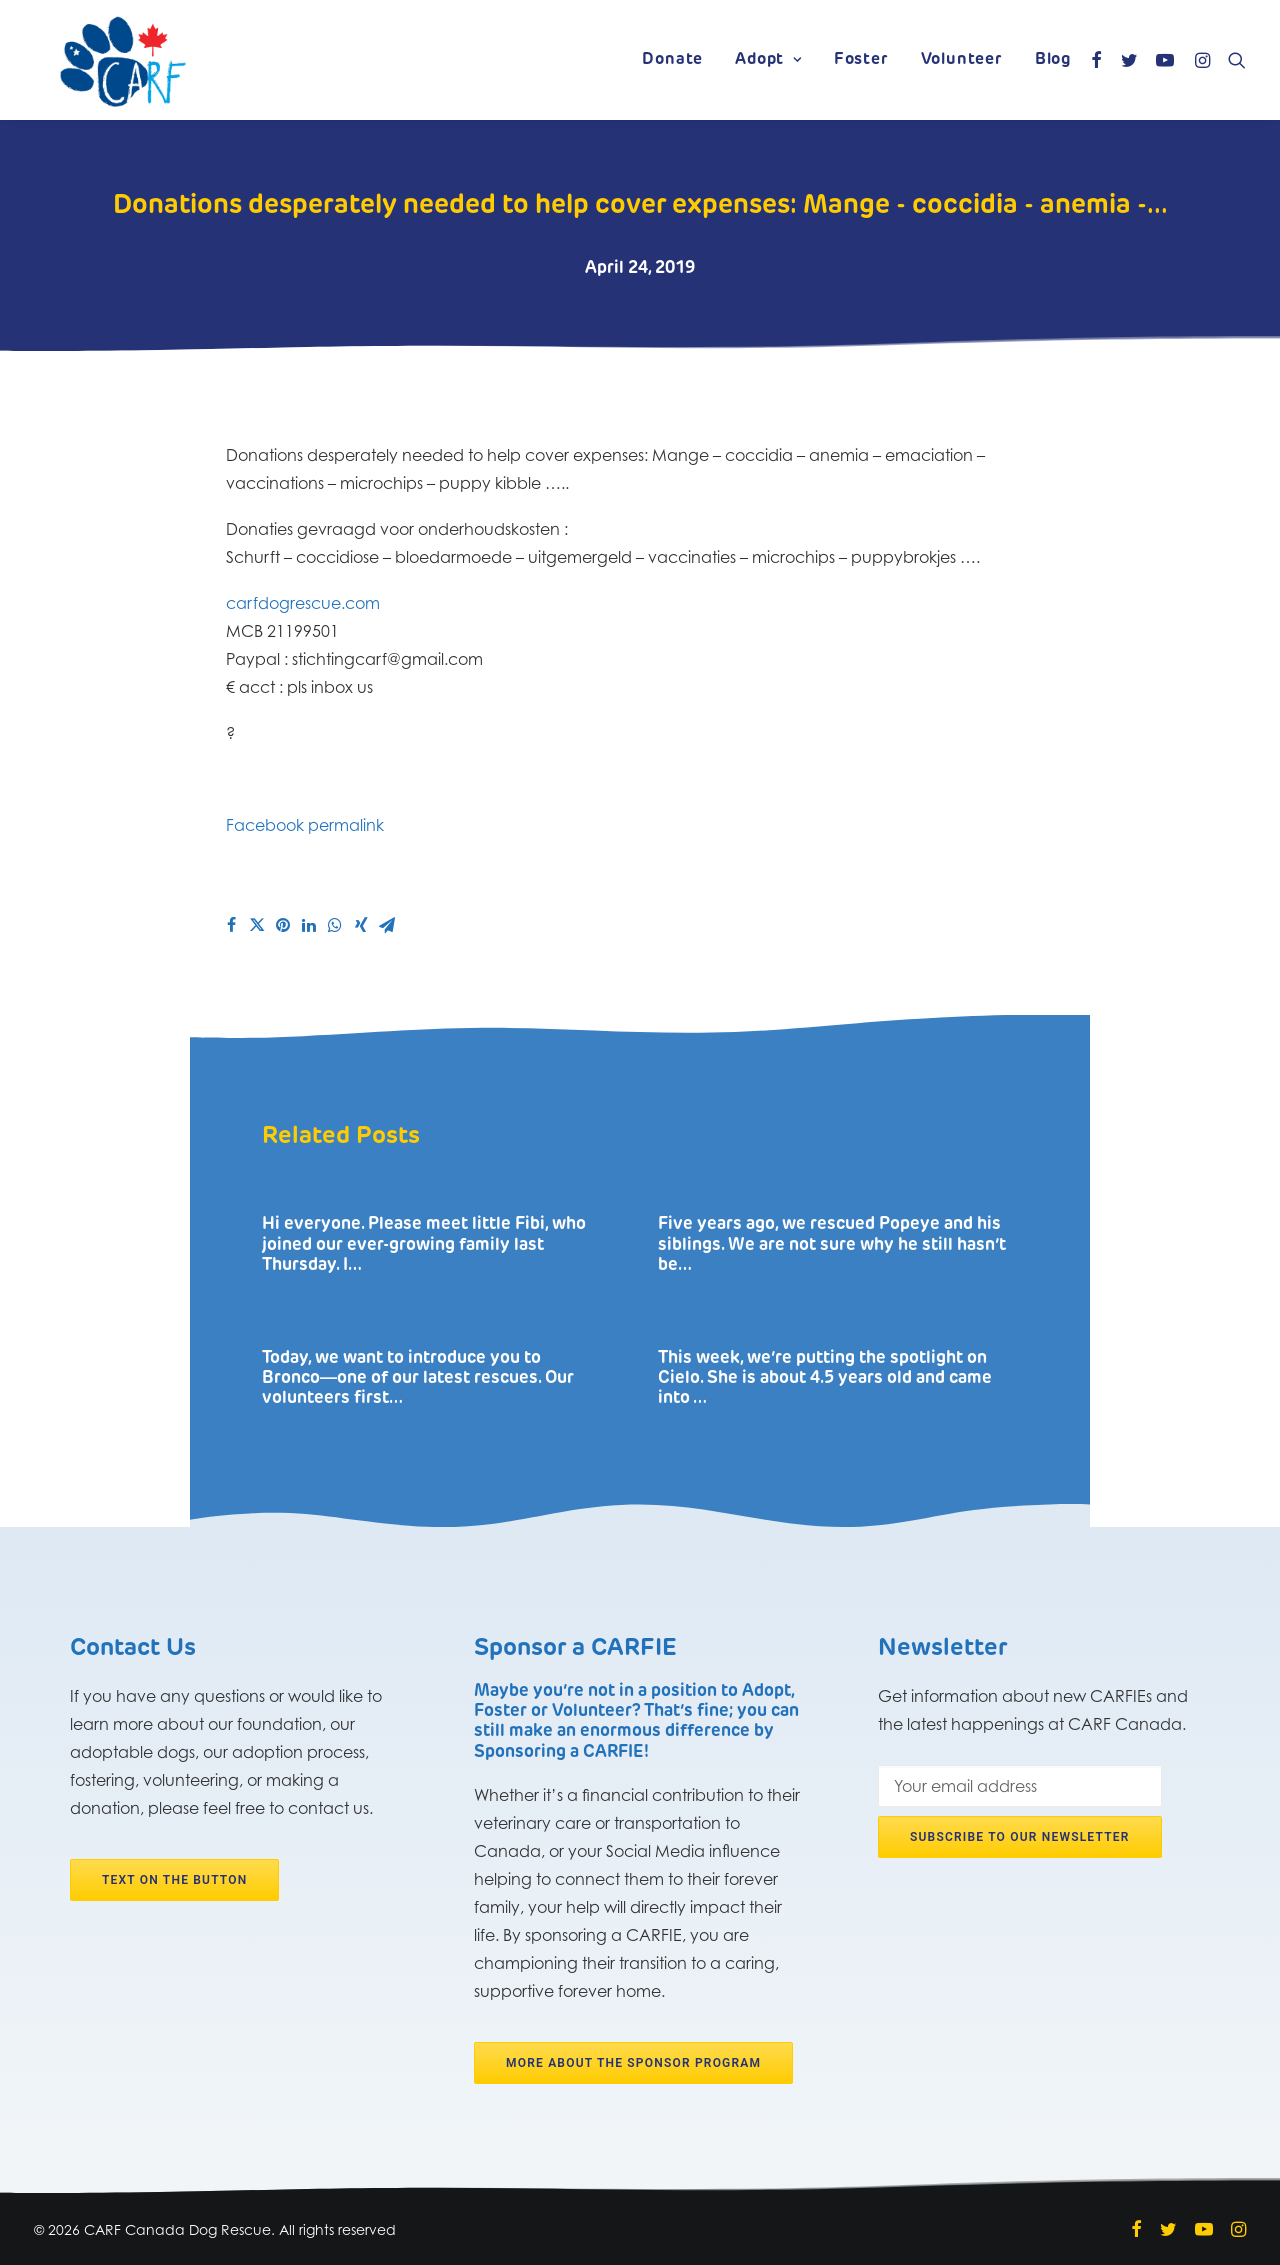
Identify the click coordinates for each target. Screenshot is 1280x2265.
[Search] (1232, 60)
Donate (672, 60)
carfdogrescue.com (303, 603)
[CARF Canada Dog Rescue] (123, 60)
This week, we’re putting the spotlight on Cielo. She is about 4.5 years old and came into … (825, 1378)
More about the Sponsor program (633, 2063)
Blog (1053, 60)
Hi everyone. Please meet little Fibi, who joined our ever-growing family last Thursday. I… (424, 1245)
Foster (861, 60)
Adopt (768, 60)
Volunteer (962, 60)
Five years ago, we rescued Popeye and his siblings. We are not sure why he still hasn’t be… (832, 1245)
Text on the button (174, 1879)
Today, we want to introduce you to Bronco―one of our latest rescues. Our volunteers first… (418, 1378)
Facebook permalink (305, 825)
